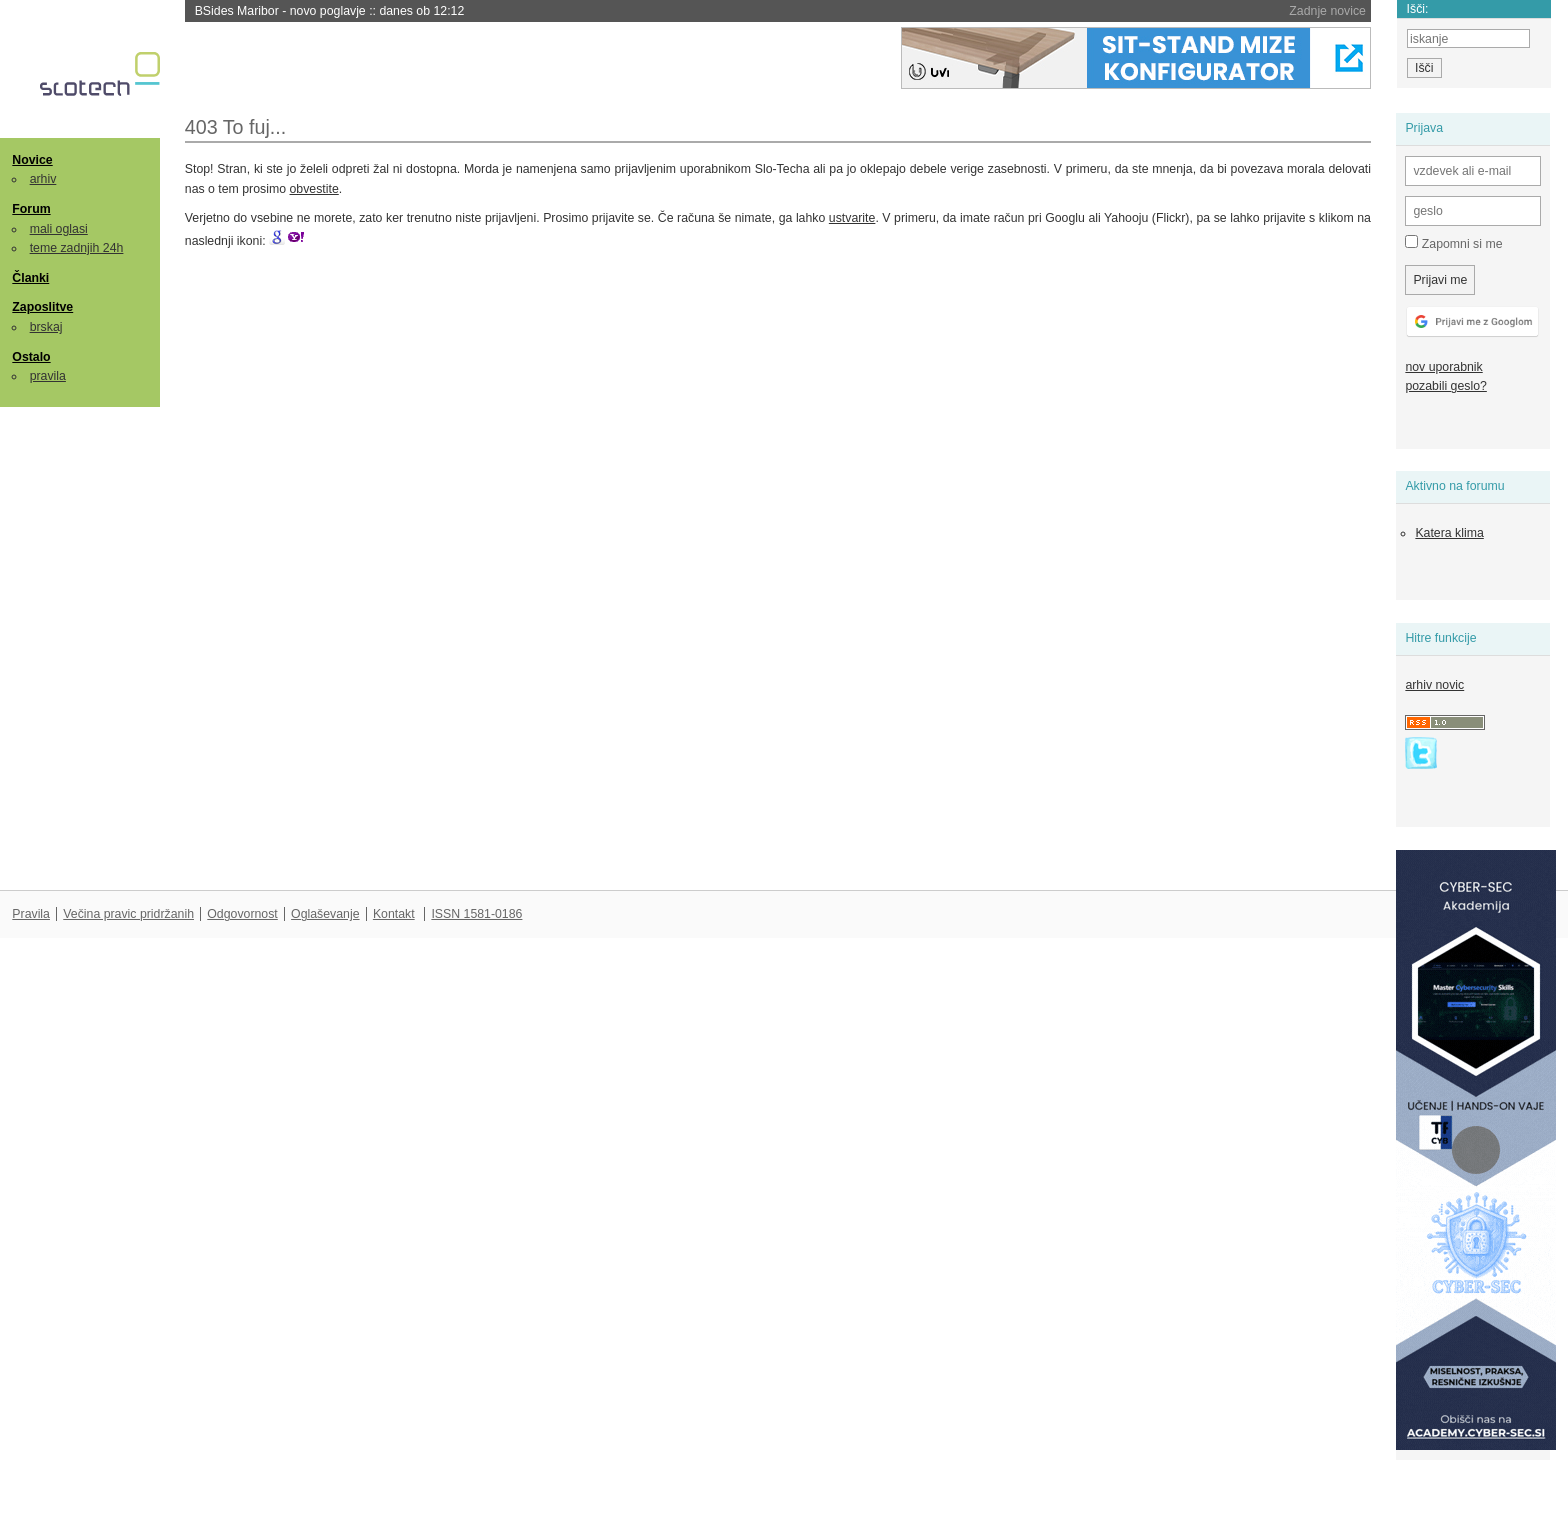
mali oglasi (59, 229)
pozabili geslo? (1445, 386)
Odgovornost (242, 914)
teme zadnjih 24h (77, 248)
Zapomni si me (1453, 243)
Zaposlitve (42, 307)
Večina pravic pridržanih (128, 914)
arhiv (43, 179)
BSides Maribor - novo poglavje (330, 11)
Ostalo (31, 357)
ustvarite (852, 218)
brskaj (46, 327)
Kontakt (394, 914)
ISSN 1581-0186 (476, 914)
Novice (32, 160)
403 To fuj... (236, 127)
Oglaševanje (325, 914)
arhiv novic (1434, 685)
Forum (31, 209)
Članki (30, 278)
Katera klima (1449, 533)
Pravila (31, 914)
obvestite (313, 189)
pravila (48, 376)
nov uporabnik (1443, 367)
